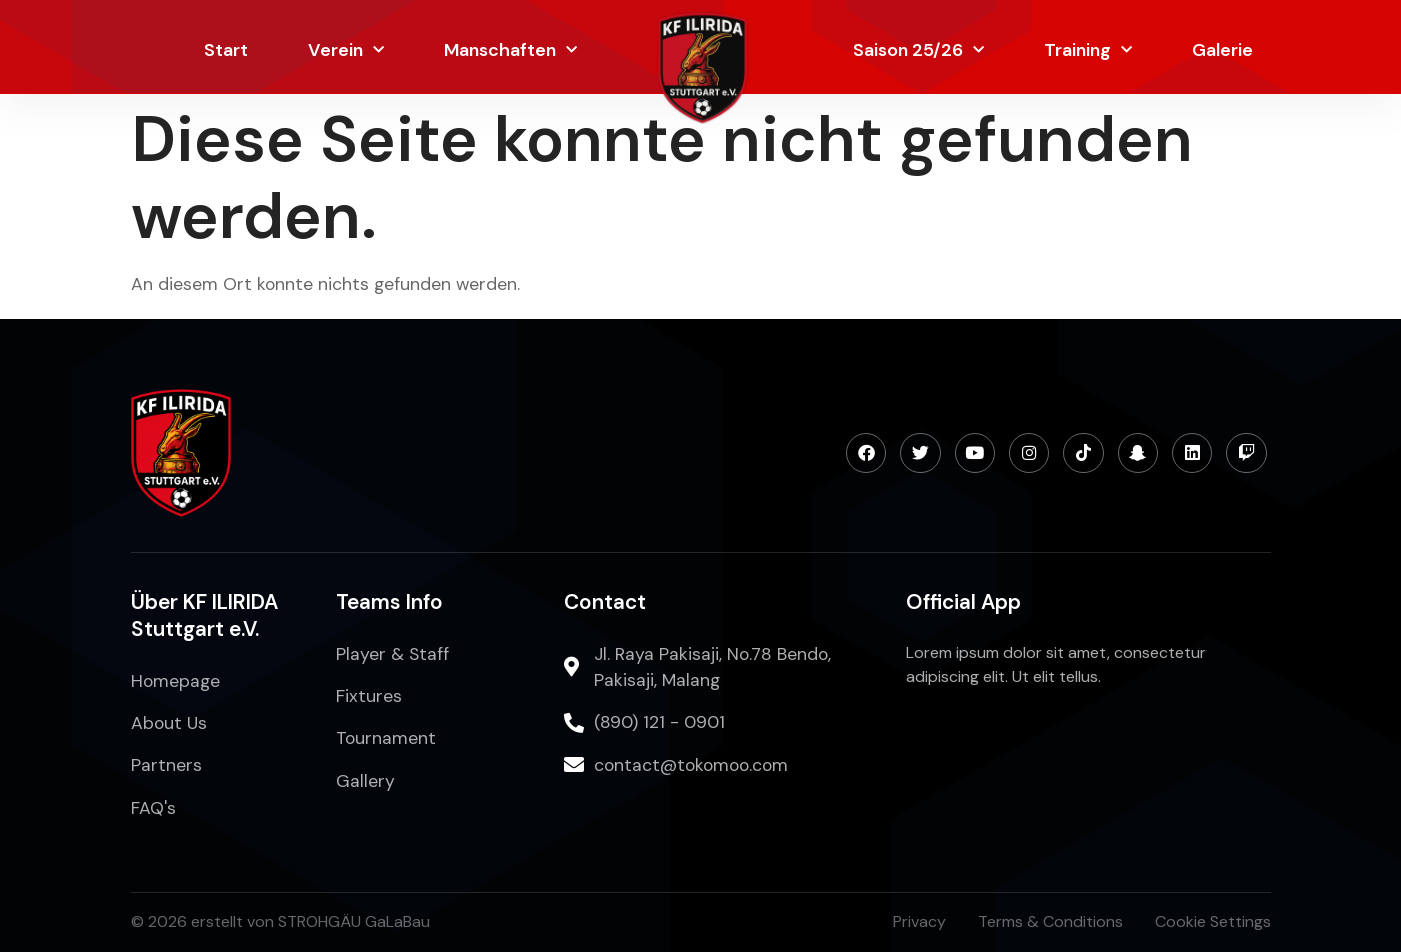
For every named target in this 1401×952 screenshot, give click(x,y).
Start (226, 50)
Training (1088, 50)
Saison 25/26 (918, 50)
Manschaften (510, 50)
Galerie (1222, 50)
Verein (346, 50)
